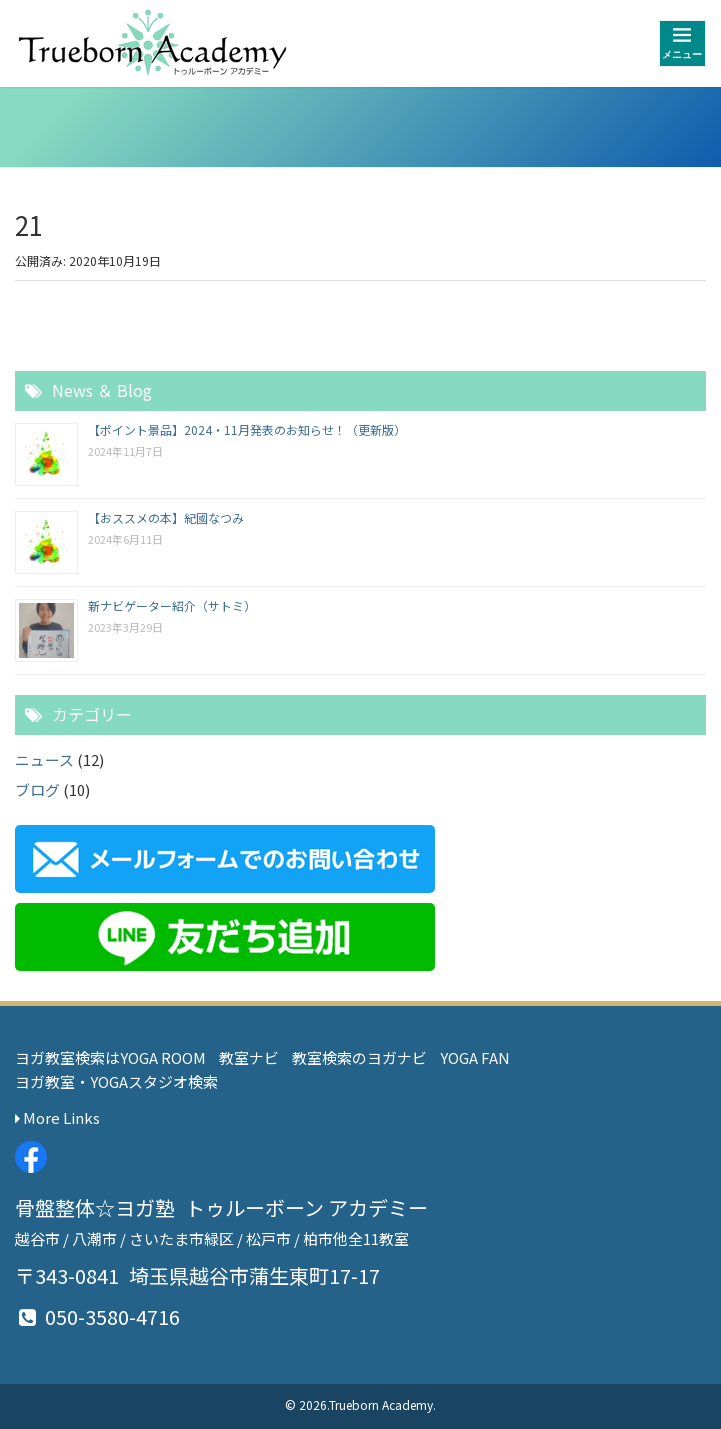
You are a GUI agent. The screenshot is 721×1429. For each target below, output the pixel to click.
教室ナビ (249, 1057)
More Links (57, 1117)
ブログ (37, 789)
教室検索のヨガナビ (359, 1057)
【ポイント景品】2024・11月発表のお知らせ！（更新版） (247, 429)
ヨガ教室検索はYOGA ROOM (110, 1057)
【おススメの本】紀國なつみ (166, 517)
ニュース (44, 759)
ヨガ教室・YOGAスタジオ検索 (116, 1081)
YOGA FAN (475, 1057)
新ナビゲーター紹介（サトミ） (172, 605)
